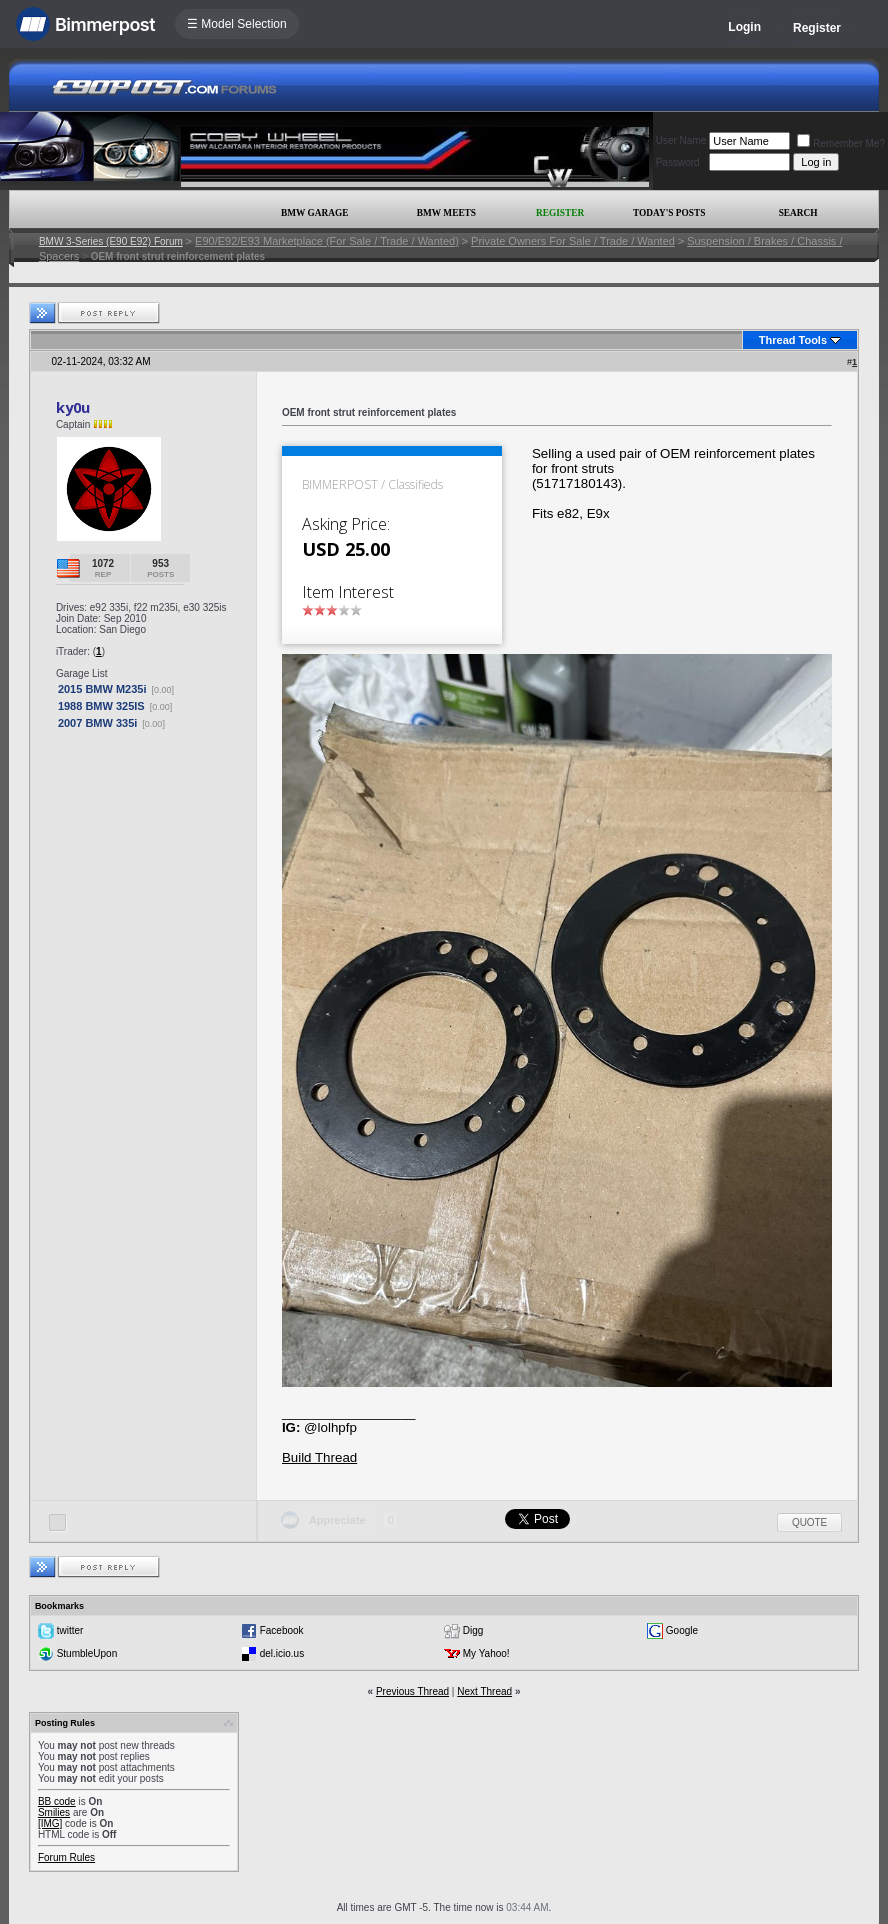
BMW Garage (314, 213)
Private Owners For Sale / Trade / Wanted (573, 241)
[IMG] (50, 1823)
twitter (70, 1630)
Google (682, 1630)
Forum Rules (66, 1857)
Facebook (282, 1630)
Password (678, 162)
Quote (809, 1522)
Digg (473, 1630)
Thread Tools (793, 340)
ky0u (73, 407)
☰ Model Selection (237, 24)
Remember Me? (841, 143)
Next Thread (484, 1691)
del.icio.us (282, 1653)
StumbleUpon (87, 1653)
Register (817, 28)
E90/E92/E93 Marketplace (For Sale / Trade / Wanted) (327, 241)
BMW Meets (446, 213)
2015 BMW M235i (102, 689)
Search (798, 213)
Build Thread (319, 1457)
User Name (681, 140)
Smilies (54, 1812)
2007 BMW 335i (97, 723)
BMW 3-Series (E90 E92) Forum (111, 241)
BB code (57, 1801)
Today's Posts (669, 213)
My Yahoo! (486, 1653)
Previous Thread (412, 1691)
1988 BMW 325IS (101, 706)
